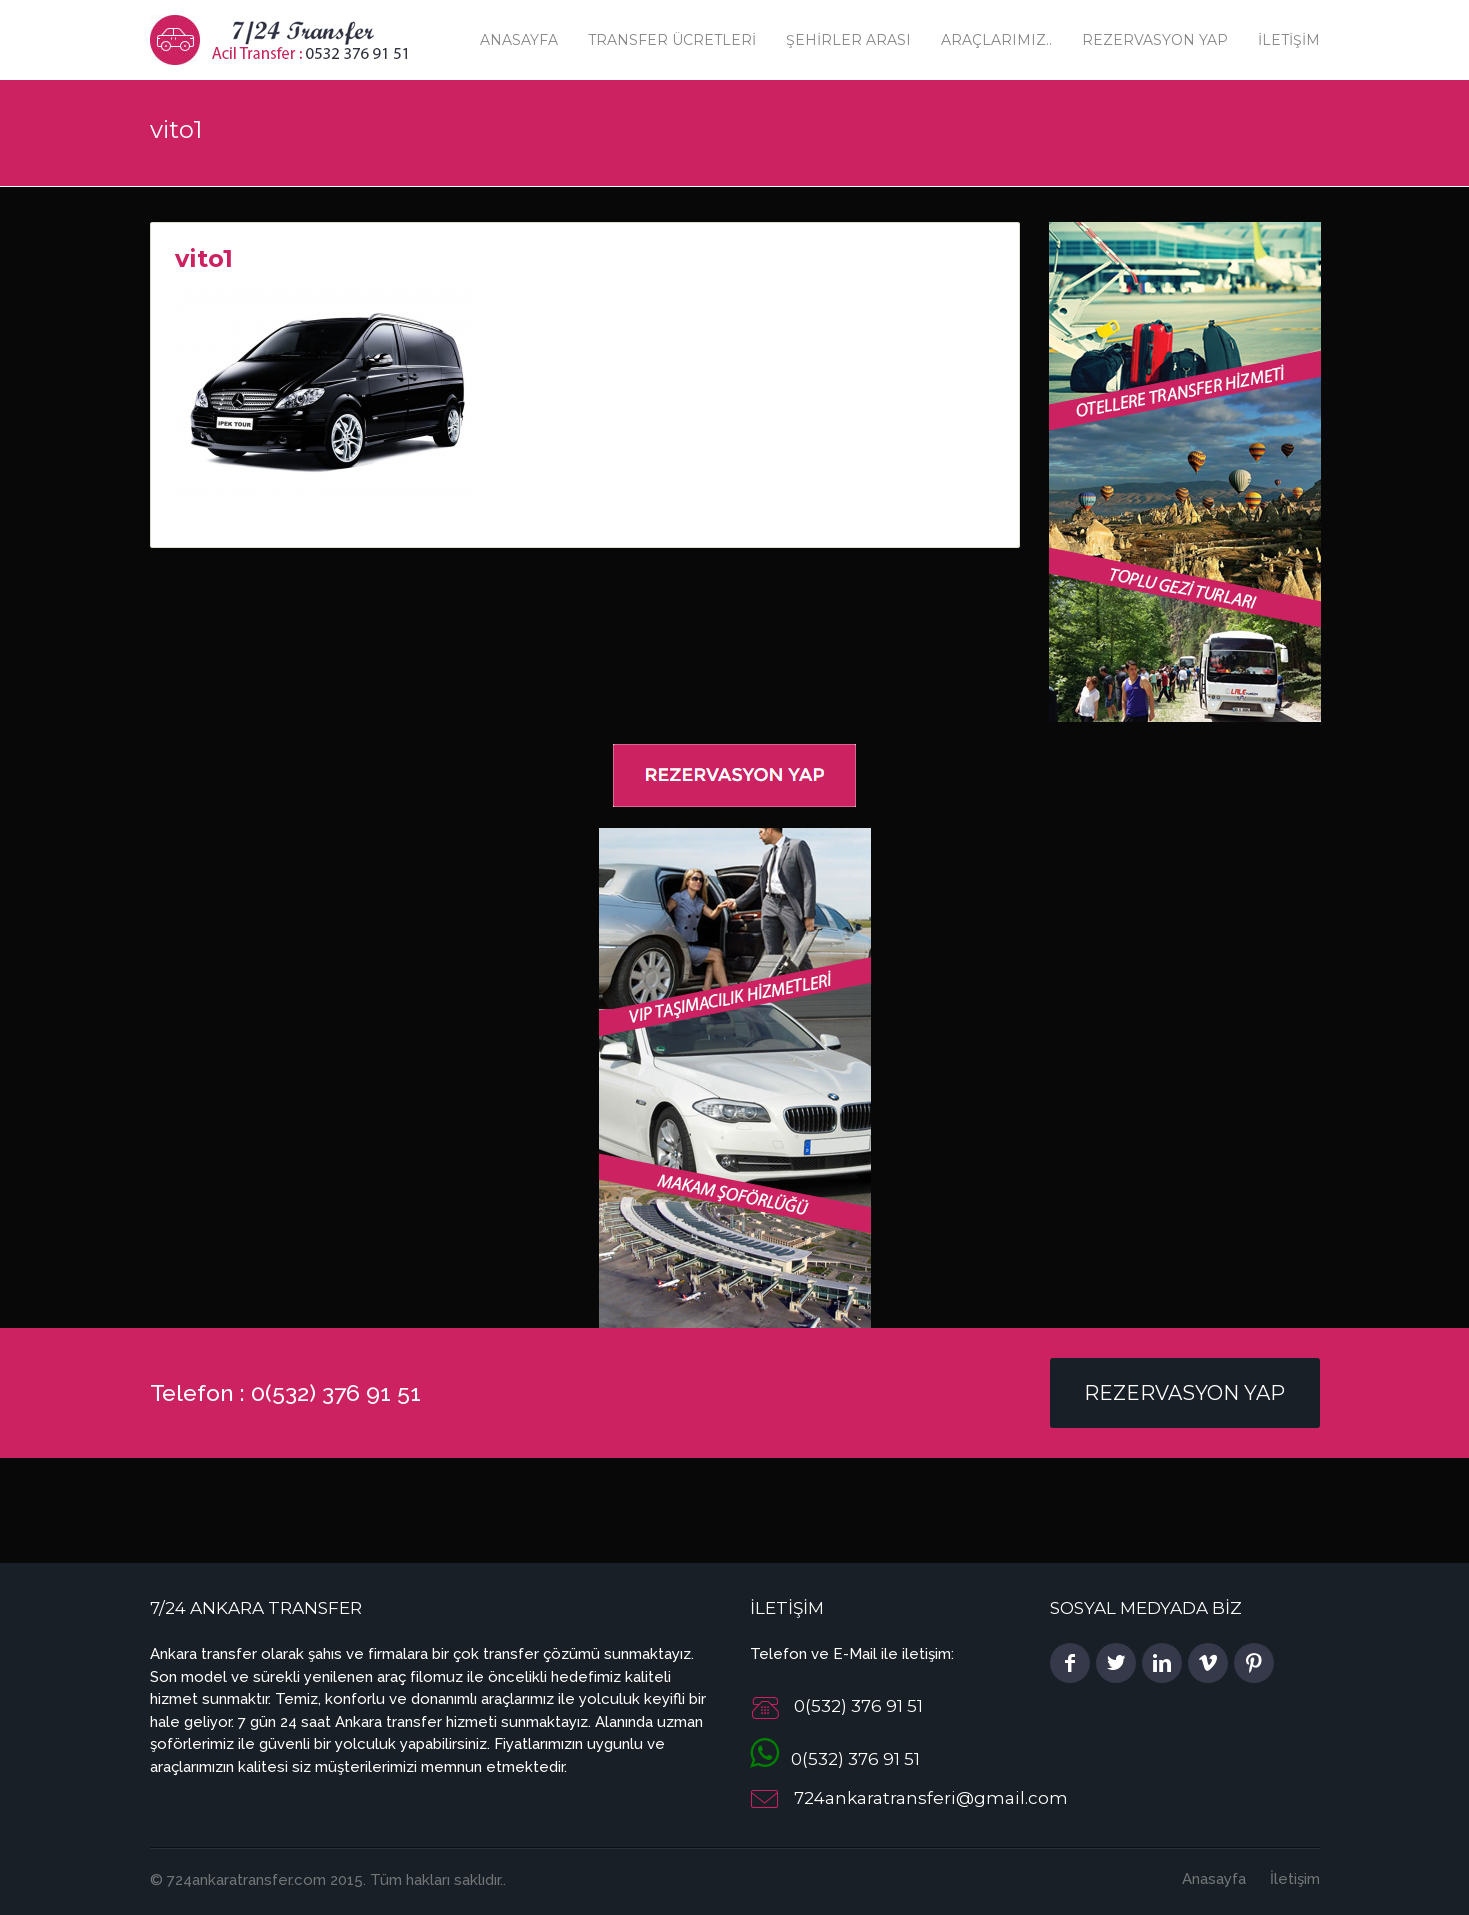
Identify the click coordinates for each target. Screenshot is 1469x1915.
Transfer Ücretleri (672, 40)
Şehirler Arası (848, 40)
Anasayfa (519, 40)
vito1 (204, 258)
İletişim (1289, 40)
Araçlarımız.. (996, 40)
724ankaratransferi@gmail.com (931, 1798)
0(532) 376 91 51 (835, 1759)
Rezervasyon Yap (1155, 40)
